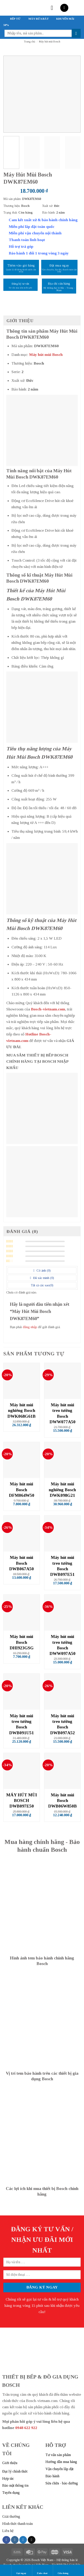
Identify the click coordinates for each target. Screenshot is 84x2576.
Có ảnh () (43, 1270)
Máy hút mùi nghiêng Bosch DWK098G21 (62, 1490)
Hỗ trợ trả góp (21, 246)
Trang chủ (29, 41)
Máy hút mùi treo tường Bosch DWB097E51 (62, 1566)
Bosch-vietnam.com (48, 1009)
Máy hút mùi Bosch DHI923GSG (22, 1642)
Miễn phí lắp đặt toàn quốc (31, 226)
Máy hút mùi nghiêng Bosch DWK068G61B (21, 1410)
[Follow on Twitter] (23, 2540)
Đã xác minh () (43, 1278)
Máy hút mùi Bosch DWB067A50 (21, 1563)
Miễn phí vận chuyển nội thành (35, 233)
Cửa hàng (63, 2570)
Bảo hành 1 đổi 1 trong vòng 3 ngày (39, 253)
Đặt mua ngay (59, 265)
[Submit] (76, 33)
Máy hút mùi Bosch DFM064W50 (21, 1490)
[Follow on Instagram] (15, 2540)
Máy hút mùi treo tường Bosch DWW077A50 (62, 1413)
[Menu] (54, 8)
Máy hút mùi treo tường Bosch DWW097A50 (62, 1645)
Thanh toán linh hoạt (27, 239)
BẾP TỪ (15, 18)
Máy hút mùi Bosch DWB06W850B (62, 1801)
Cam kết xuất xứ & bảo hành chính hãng (43, 220)
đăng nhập (30, 1327)
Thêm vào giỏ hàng (21, 265)
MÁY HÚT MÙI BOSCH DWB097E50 (21, 1801)
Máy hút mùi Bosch (49, 41)
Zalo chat (42, 2570)
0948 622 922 (26, 2427)
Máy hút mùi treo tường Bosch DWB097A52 (62, 1724)
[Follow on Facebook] (6, 2540)
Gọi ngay (21, 2570)
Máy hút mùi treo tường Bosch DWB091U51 (21, 1724)
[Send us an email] (31, 2540)
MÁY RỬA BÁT (38, 18)
